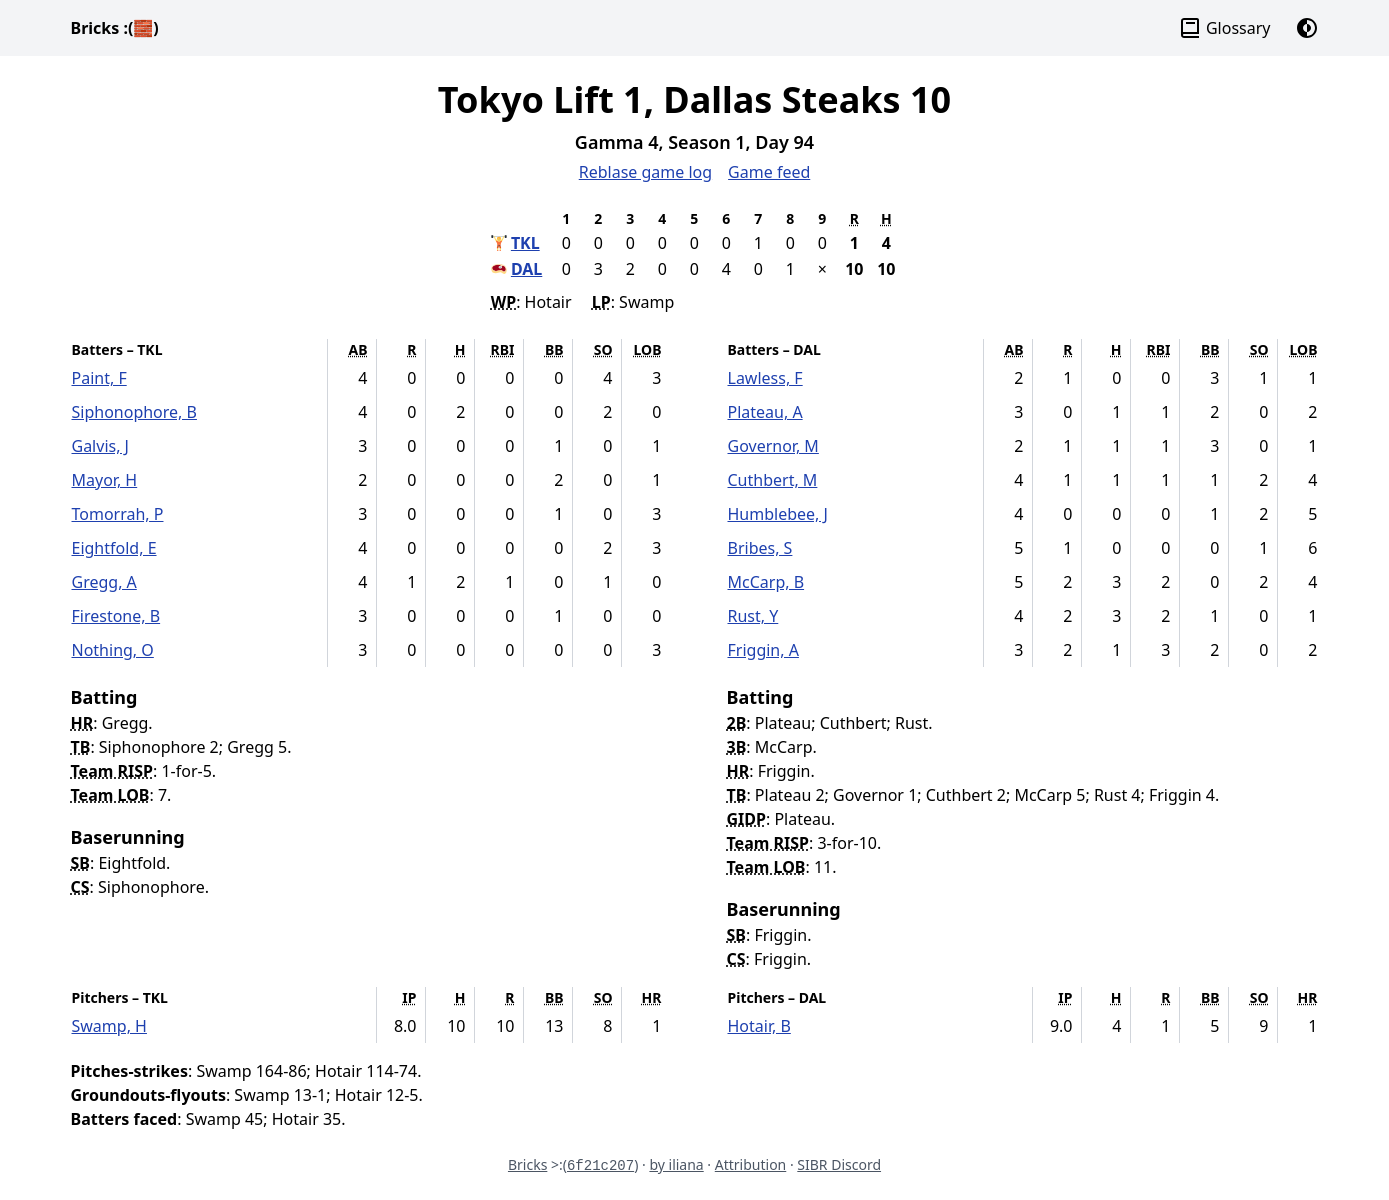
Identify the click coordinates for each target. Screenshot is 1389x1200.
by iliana (676, 1164)
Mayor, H (105, 480)
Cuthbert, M (773, 480)
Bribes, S (760, 548)
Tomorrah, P (118, 514)
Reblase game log (645, 172)
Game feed (769, 172)
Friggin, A (763, 650)
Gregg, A (104, 582)
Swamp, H (109, 1026)
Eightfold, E (114, 548)
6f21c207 (600, 1166)
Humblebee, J (778, 514)
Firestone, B (116, 616)
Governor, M (773, 446)
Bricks (115, 28)
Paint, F (99, 378)
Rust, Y (753, 616)
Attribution (751, 1164)
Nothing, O (113, 650)
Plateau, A (765, 412)
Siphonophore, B (134, 412)
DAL (526, 269)
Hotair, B (759, 1026)
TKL (525, 243)
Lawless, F (765, 378)
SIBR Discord (839, 1164)
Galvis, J (101, 446)
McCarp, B (766, 582)
